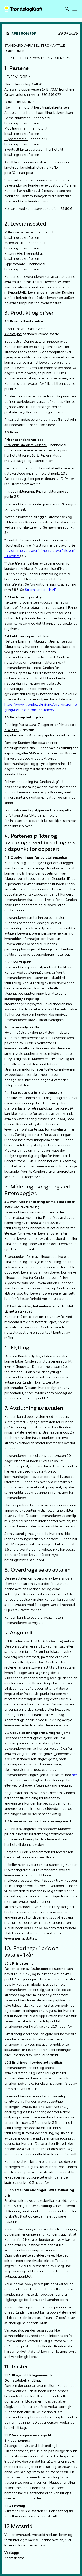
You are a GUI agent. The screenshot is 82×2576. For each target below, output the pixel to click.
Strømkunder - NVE (40, 590)
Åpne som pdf (21, 34)
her (74, 1775)
